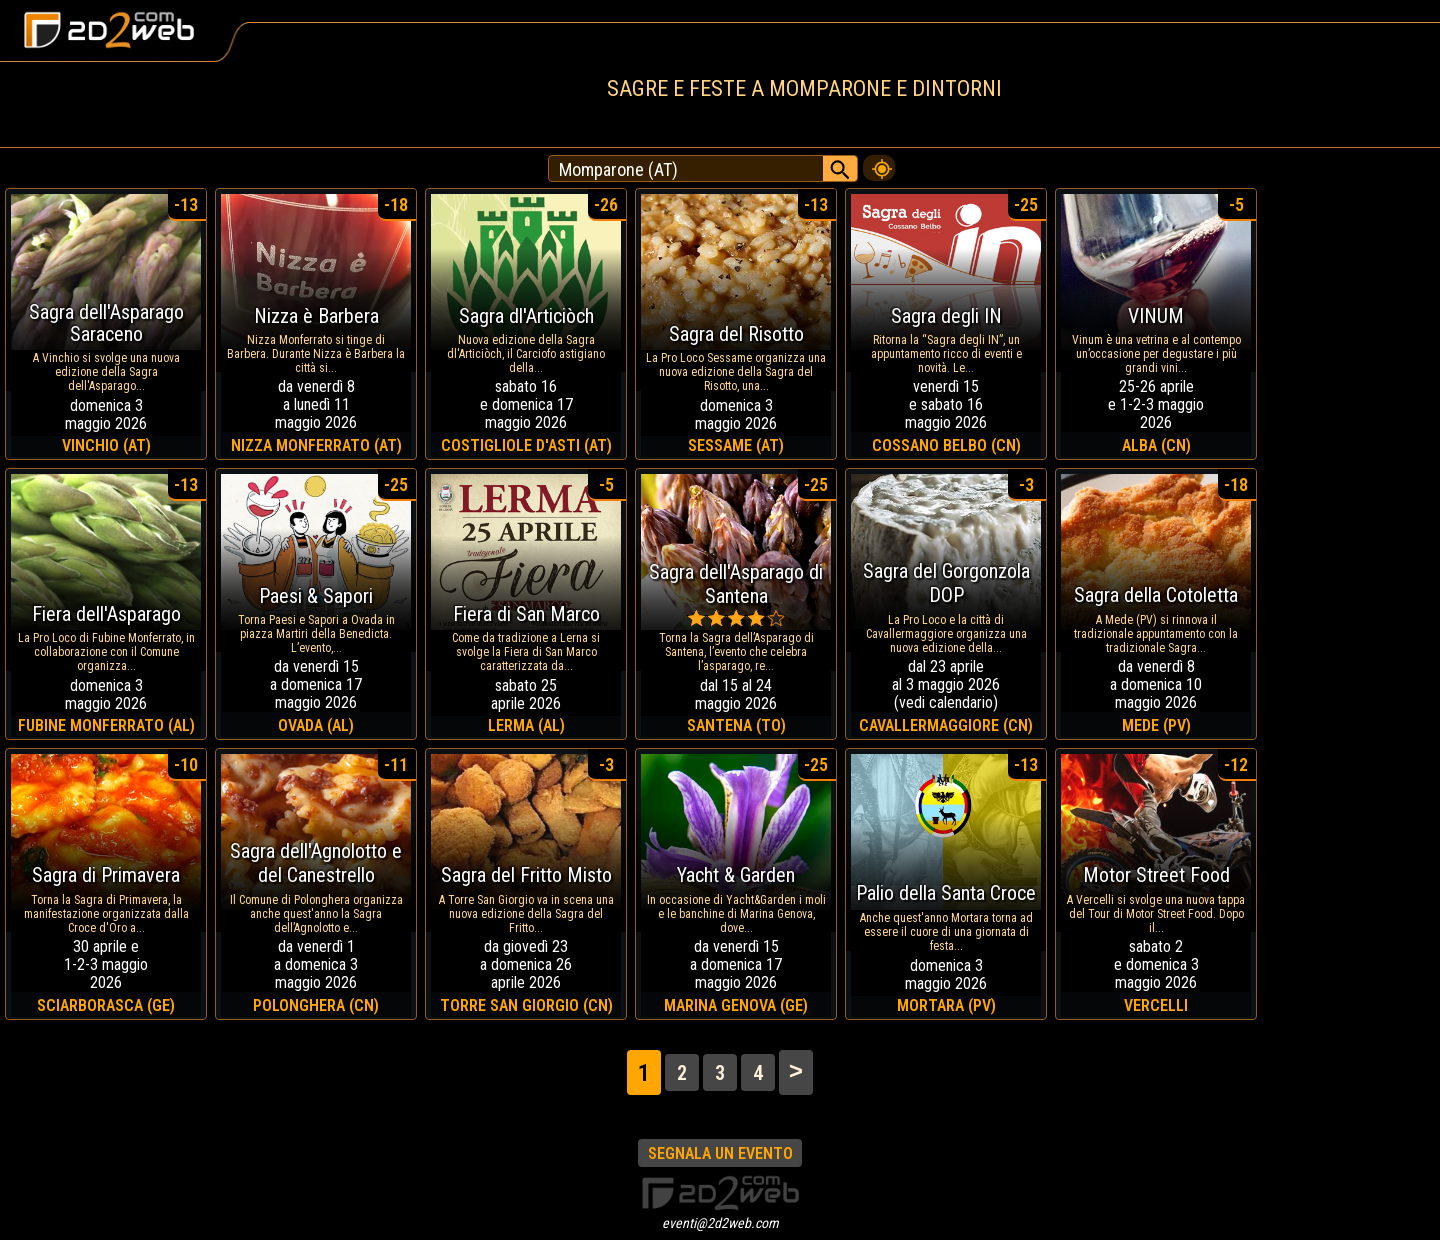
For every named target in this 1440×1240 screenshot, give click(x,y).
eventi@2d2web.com (720, 1223)
